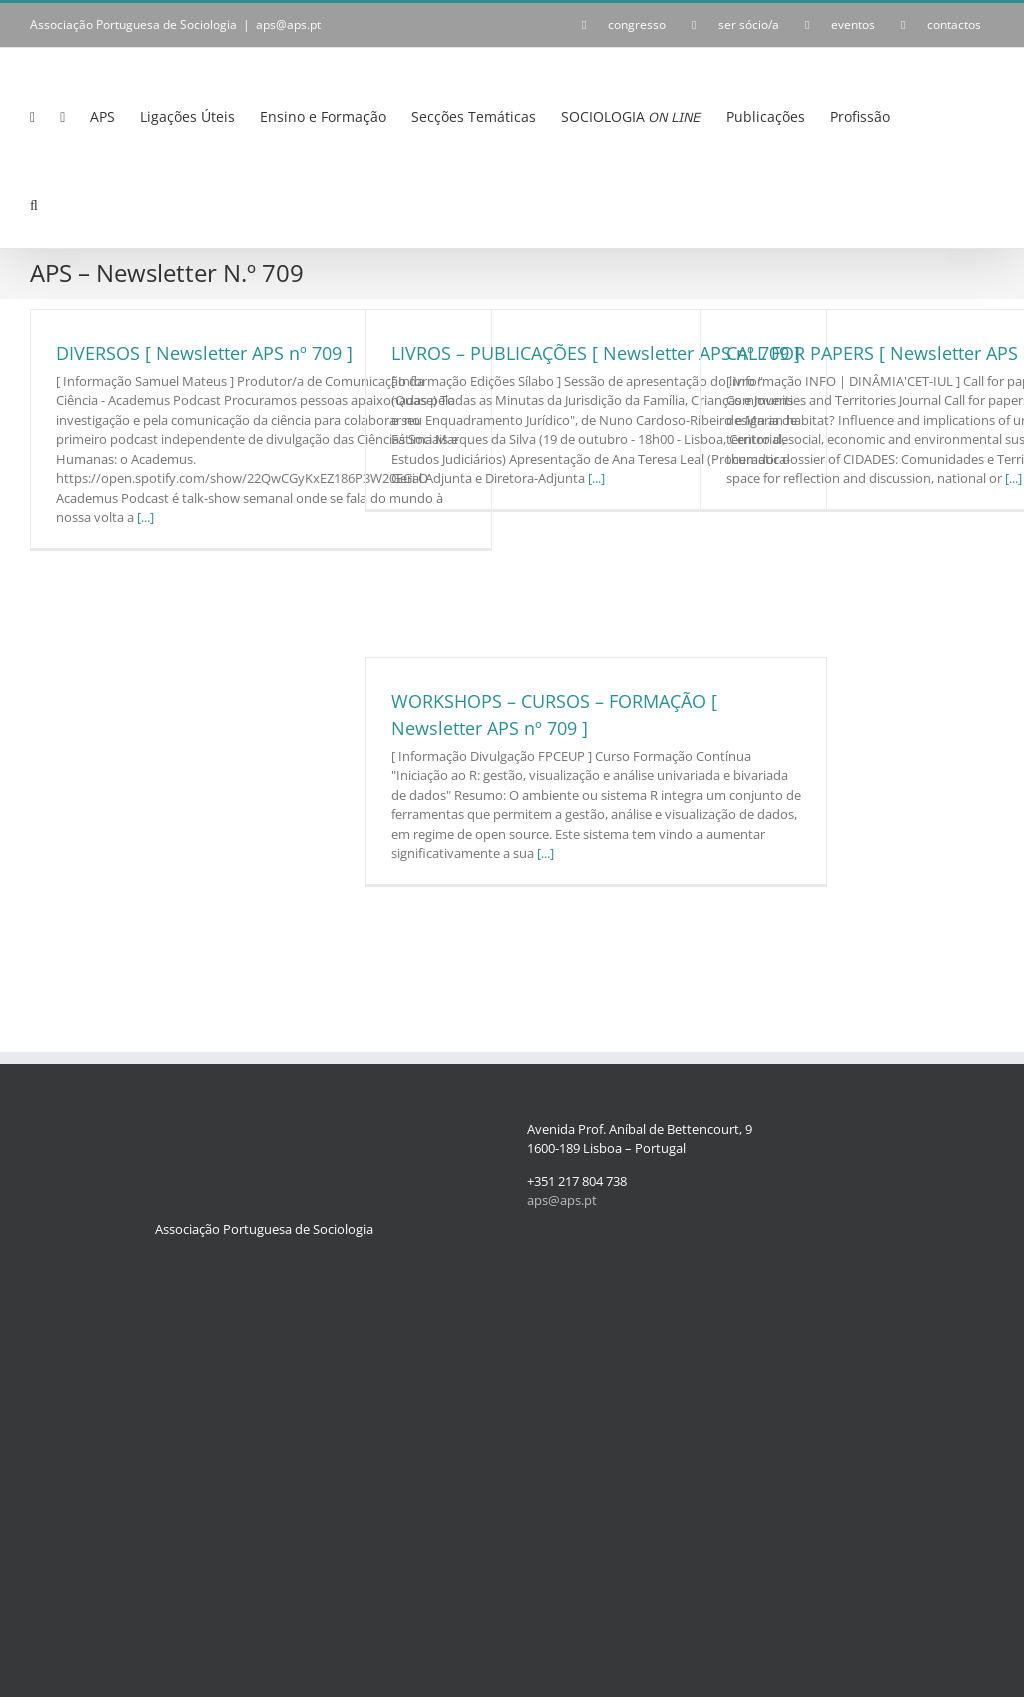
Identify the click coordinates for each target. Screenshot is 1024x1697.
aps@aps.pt (288, 24)
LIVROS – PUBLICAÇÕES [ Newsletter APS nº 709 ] (595, 353)
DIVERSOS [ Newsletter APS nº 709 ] (204, 353)
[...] (145, 517)
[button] (34, 205)
